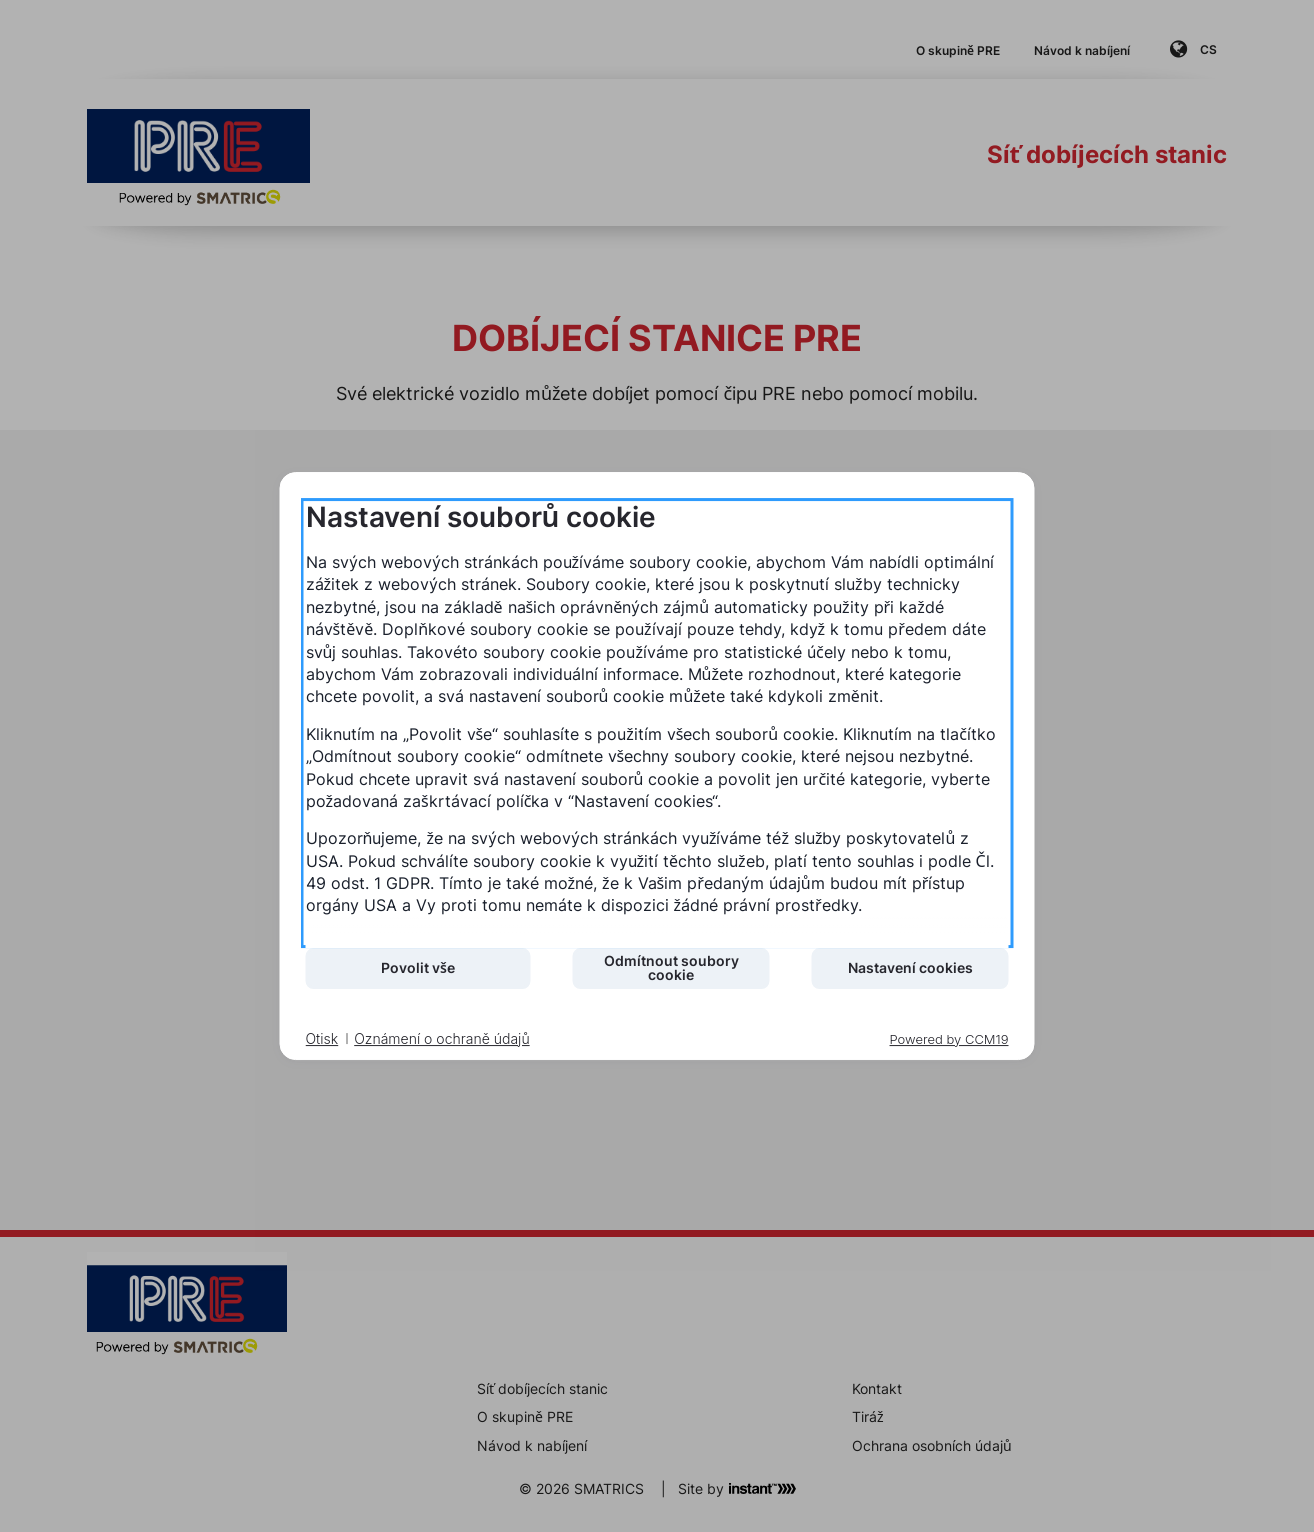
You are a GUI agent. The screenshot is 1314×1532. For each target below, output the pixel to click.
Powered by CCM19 (949, 1039)
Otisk (322, 1038)
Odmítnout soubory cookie (671, 967)
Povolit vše (418, 967)
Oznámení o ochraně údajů (441, 1038)
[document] (657, 723)
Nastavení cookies (910, 967)
